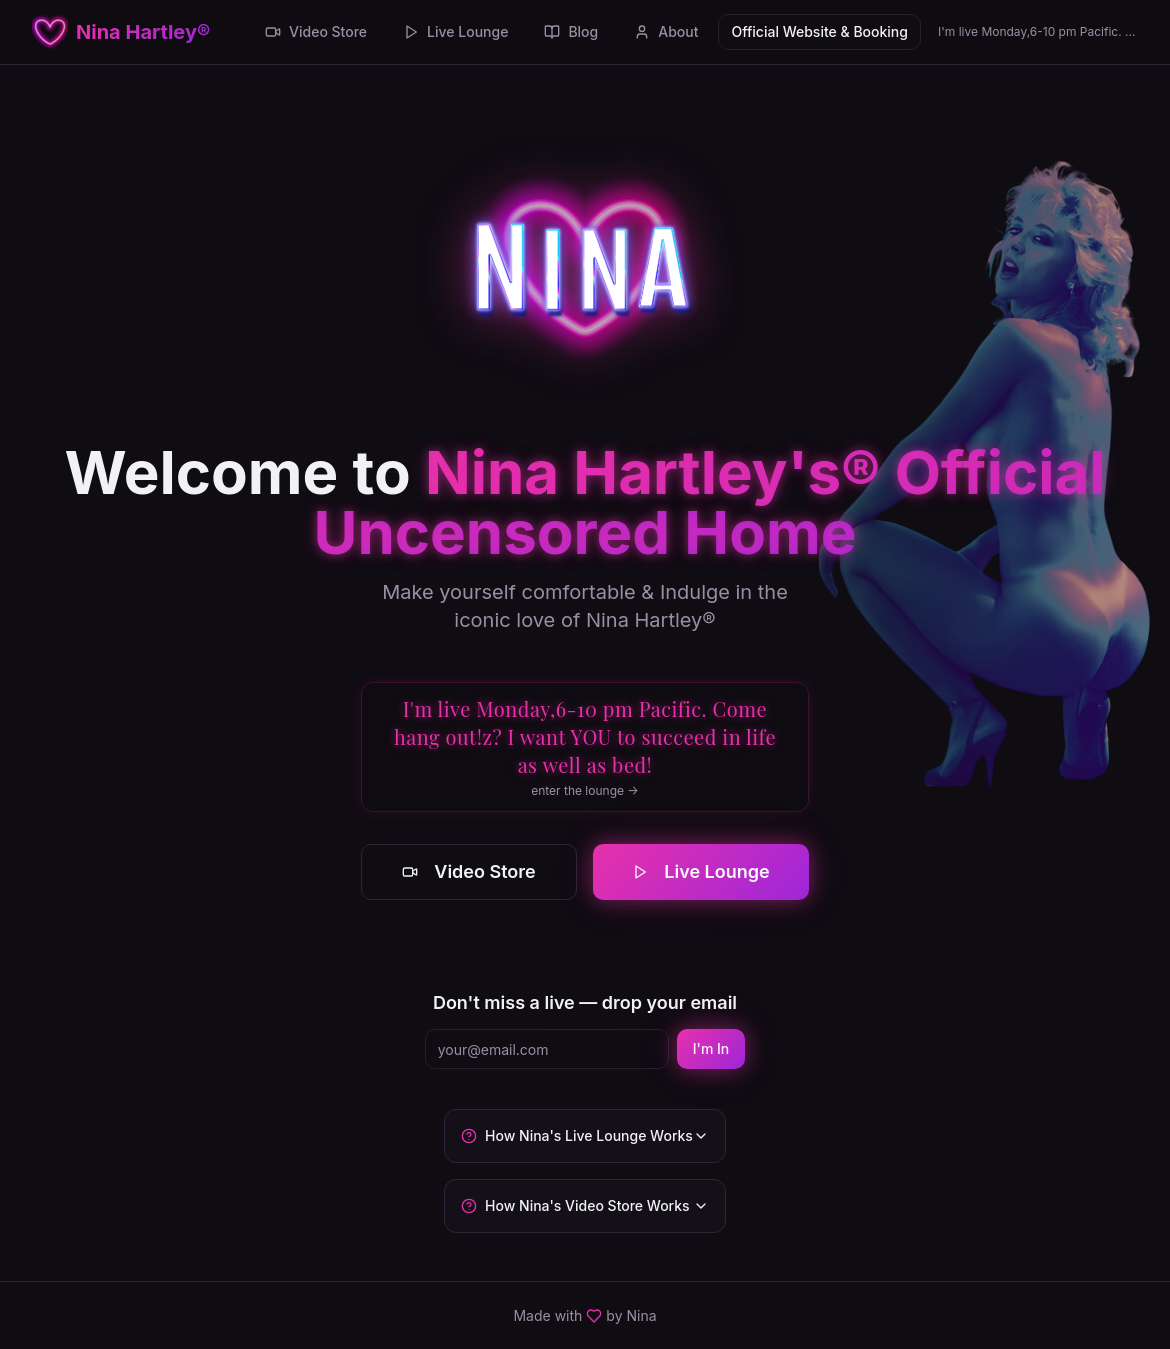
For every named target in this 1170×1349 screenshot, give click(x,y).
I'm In (711, 1048)
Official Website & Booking (819, 31)
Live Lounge (455, 31)
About (666, 31)
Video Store (316, 31)
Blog (571, 31)
